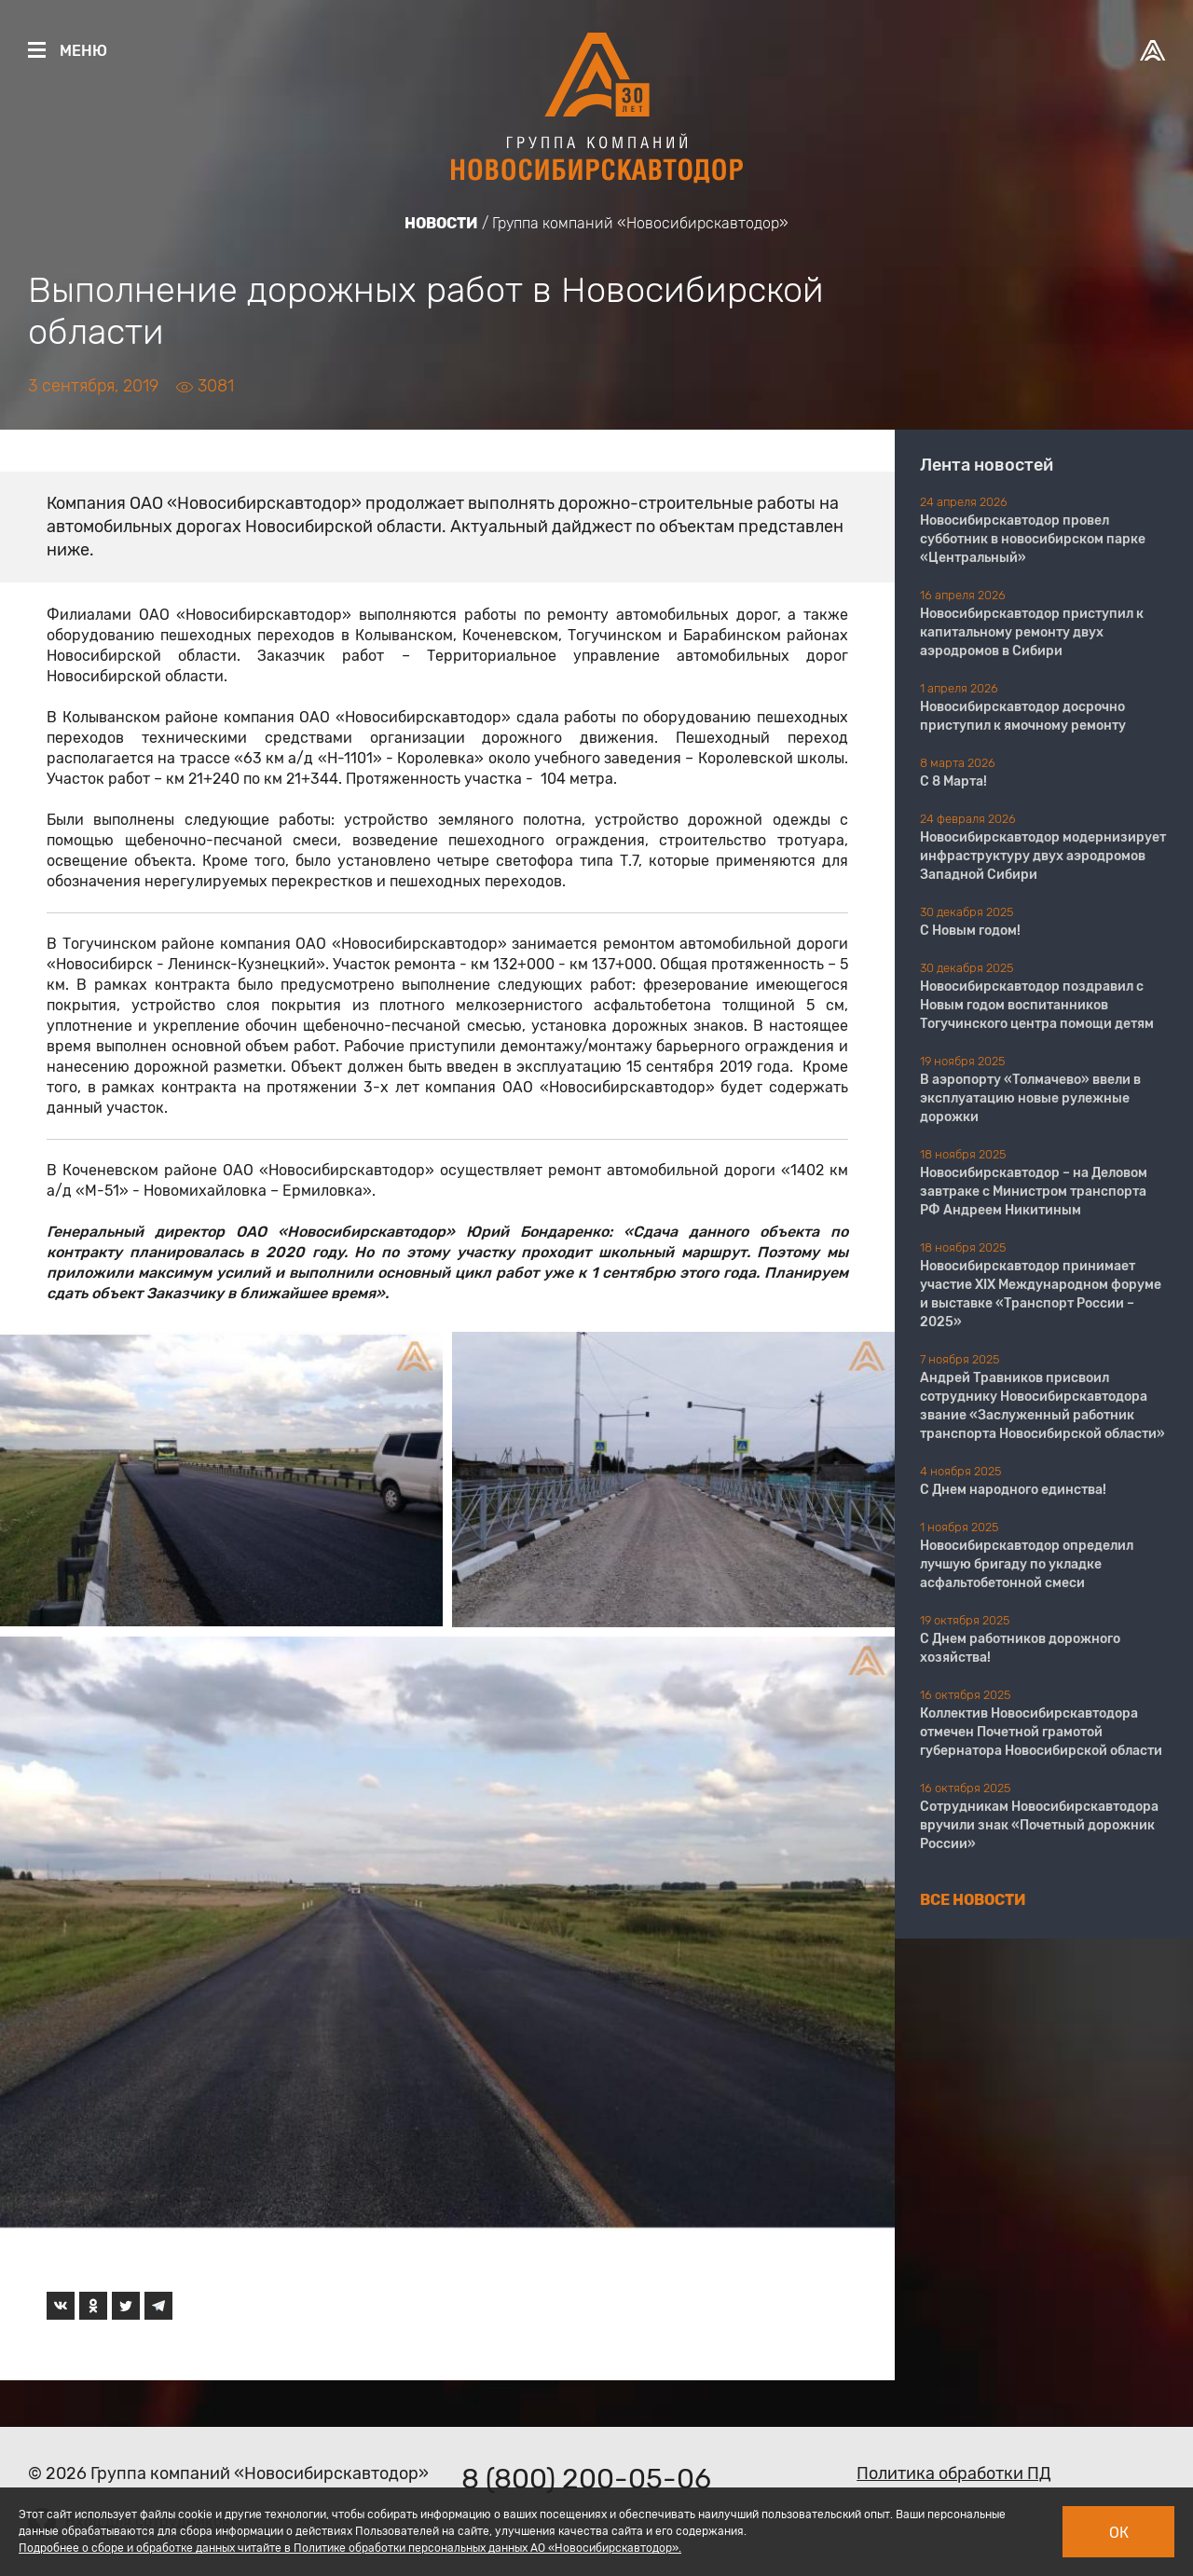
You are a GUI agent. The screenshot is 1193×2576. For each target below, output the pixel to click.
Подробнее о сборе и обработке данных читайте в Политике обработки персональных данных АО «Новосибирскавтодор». (350, 2548)
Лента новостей (986, 465)
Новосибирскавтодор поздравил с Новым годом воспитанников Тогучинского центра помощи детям (1037, 1005)
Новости (441, 223)
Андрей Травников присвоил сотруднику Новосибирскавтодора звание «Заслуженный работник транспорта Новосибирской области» (1042, 1406)
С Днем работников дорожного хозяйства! (1020, 1648)
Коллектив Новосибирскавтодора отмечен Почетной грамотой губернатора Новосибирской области (1041, 1732)
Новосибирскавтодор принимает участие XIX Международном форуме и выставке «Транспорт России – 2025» (1040, 1294)
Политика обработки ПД (954, 2473)
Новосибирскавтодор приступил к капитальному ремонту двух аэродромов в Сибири (1032, 632)
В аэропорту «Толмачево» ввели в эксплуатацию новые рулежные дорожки (1030, 1098)
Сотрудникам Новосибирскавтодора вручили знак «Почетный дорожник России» (1039, 1825)
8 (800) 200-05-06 (586, 2479)
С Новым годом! (970, 931)
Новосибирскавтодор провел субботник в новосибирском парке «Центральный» (1032, 539)
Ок (1119, 2533)
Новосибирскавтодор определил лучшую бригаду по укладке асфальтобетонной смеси (1026, 1564)
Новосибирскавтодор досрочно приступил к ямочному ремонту (1023, 716)
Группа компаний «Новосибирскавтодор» (640, 223)
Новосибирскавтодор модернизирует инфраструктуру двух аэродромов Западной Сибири (1043, 856)
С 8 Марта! (953, 781)
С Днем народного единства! (1013, 1490)
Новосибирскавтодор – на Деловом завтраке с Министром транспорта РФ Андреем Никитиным (1033, 1191)
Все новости (973, 1900)
